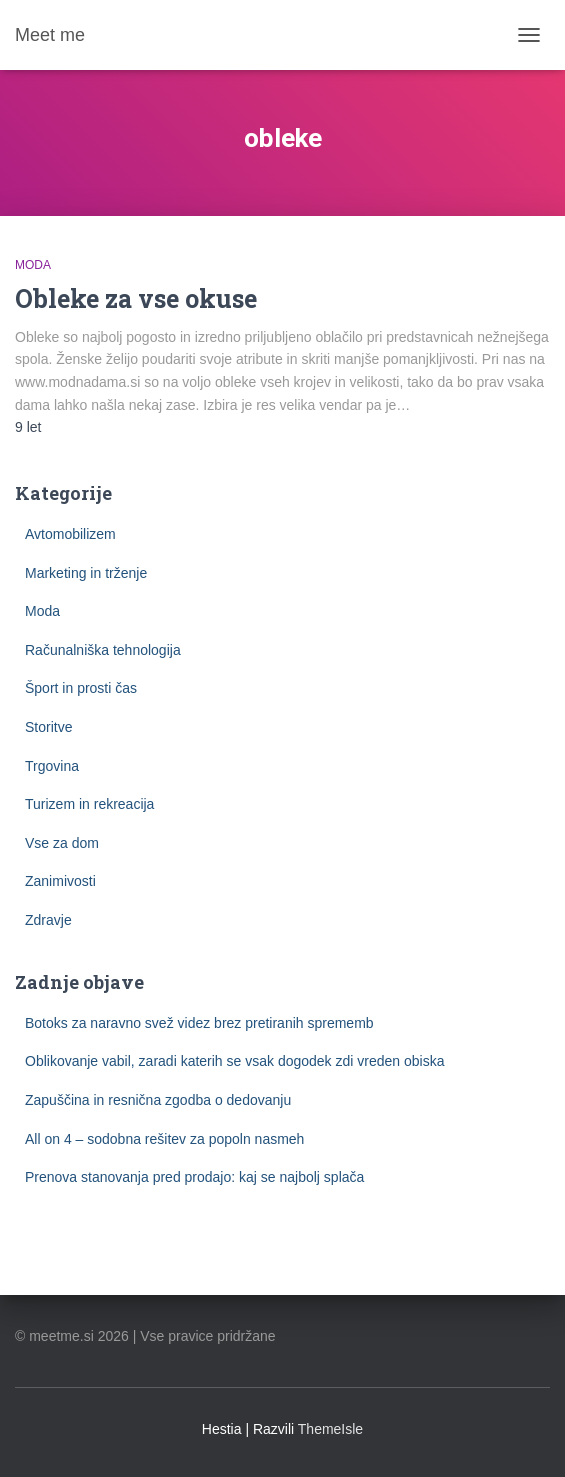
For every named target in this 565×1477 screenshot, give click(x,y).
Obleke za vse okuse (136, 298)
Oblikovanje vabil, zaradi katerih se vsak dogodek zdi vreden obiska (234, 1061)
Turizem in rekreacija (89, 804)
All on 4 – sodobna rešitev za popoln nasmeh (164, 1139)
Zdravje (48, 920)
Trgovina (52, 766)
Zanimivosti (60, 881)
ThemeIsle (330, 1429)
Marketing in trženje (86, 573)
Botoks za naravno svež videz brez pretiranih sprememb (199, 1023)
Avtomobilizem (70, 534)
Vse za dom (62, 843)
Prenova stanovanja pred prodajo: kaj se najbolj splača (194, 1177)
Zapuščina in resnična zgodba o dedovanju (158, 1100)
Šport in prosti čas (81, 688)
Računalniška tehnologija (103, 650)
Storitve (48, 727)
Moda (33, 265)
